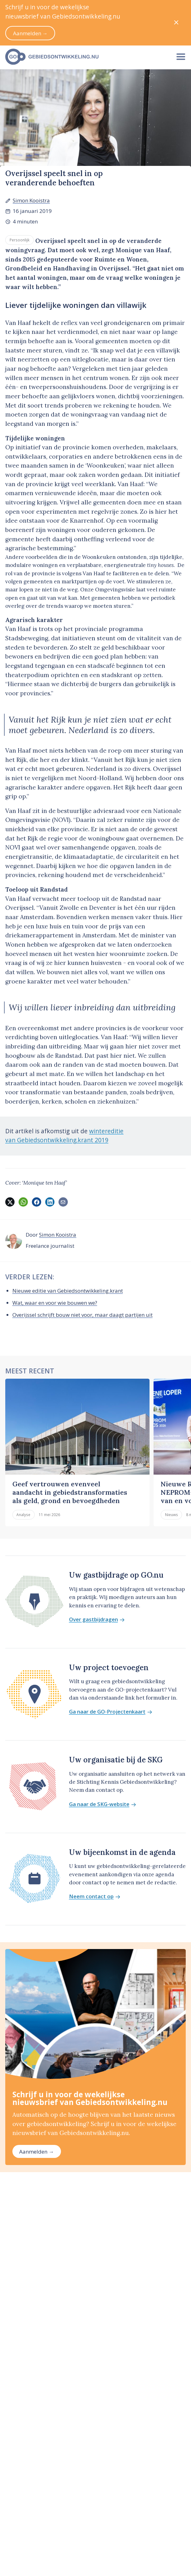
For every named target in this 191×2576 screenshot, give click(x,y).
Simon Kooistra (31, 200)
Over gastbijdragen (97, 1620)
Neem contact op (94, 1897)
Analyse (23, 1514)
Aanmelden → (36, 2151)
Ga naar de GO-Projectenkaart (110, 1712)
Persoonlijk (19, 239)
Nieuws (171, 1514)
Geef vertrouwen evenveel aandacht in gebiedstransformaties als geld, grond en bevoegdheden (69, 1492)
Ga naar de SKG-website (102, 1804)
